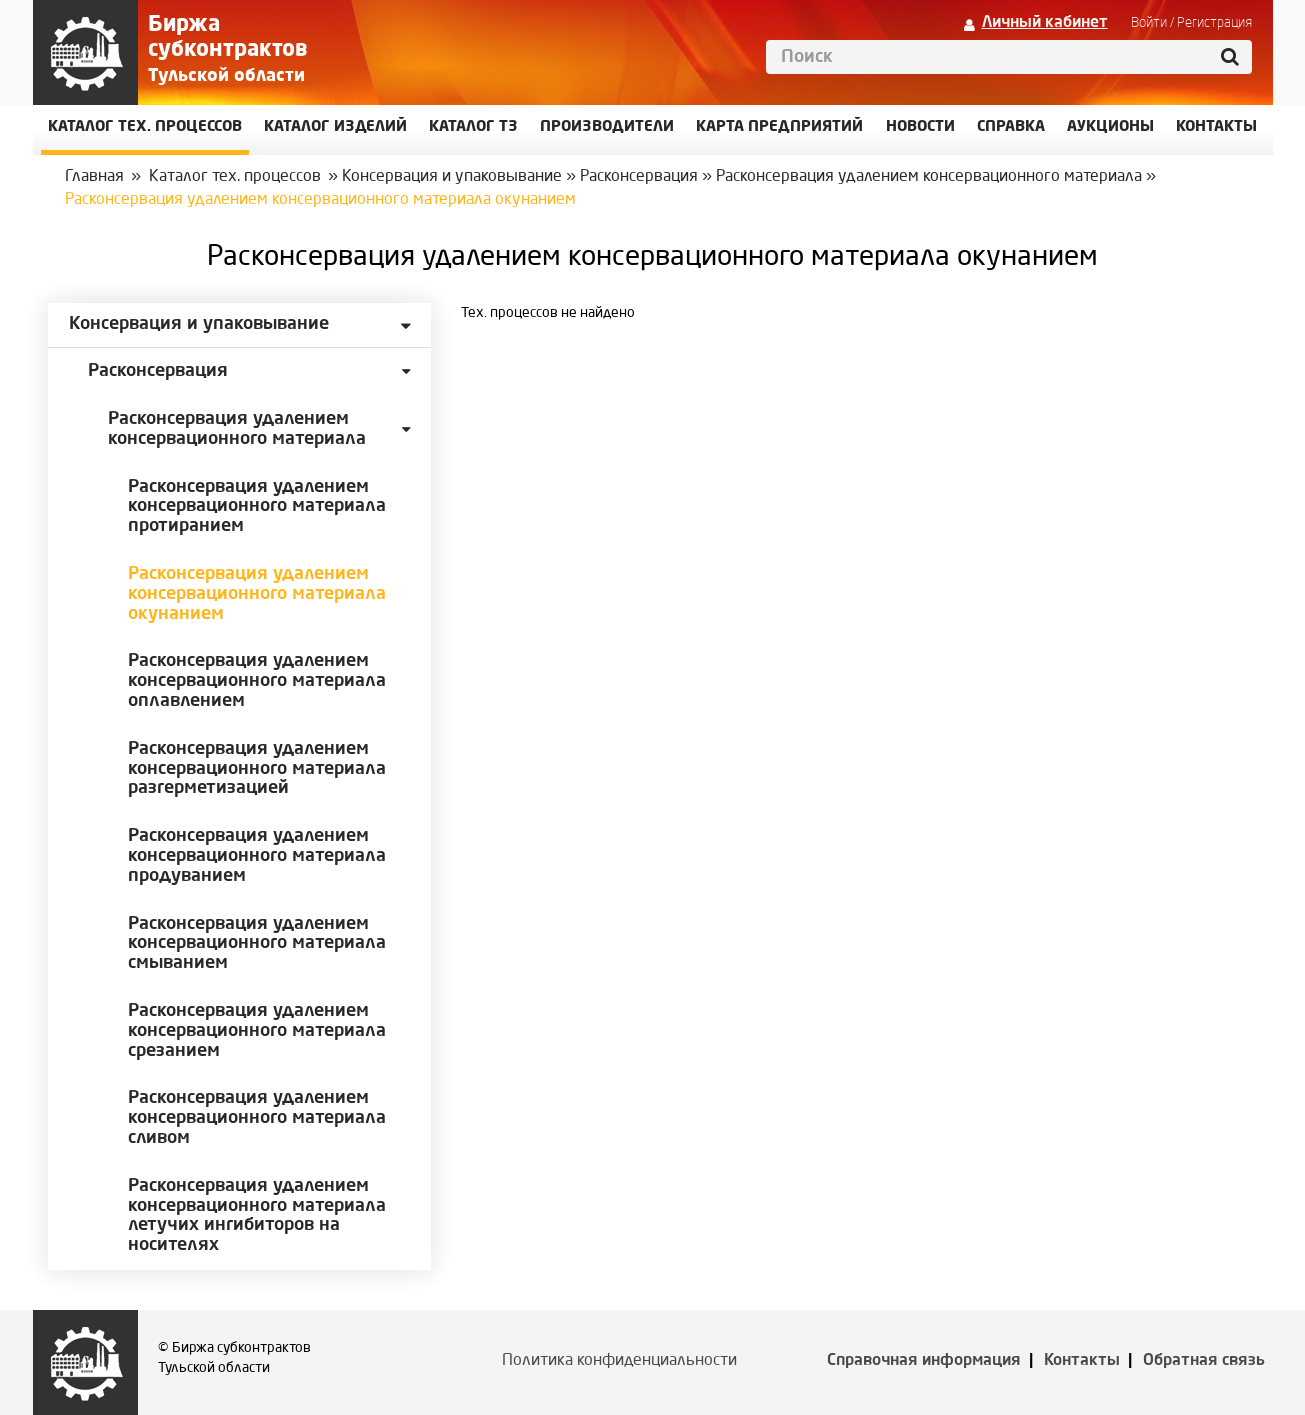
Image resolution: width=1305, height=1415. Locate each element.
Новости (920, 127)
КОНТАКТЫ (1216, 127)
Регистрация (1214, 23)
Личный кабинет (1045, 23)
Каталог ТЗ (473, 127)
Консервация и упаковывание (452, 177)
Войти (1149, 23)
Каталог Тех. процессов (145, 127)
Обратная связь (1204, 1361)
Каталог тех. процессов (235, 177)
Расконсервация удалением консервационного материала (929, 177)
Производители (607, 127)
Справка (1011, 127)
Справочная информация (924, 1361)
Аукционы (1110, 127)
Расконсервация (639, 177)
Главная (94, 177)
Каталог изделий (335, 127)
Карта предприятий (779, 127)
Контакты (1082, 1361)
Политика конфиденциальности (619, 1361)
